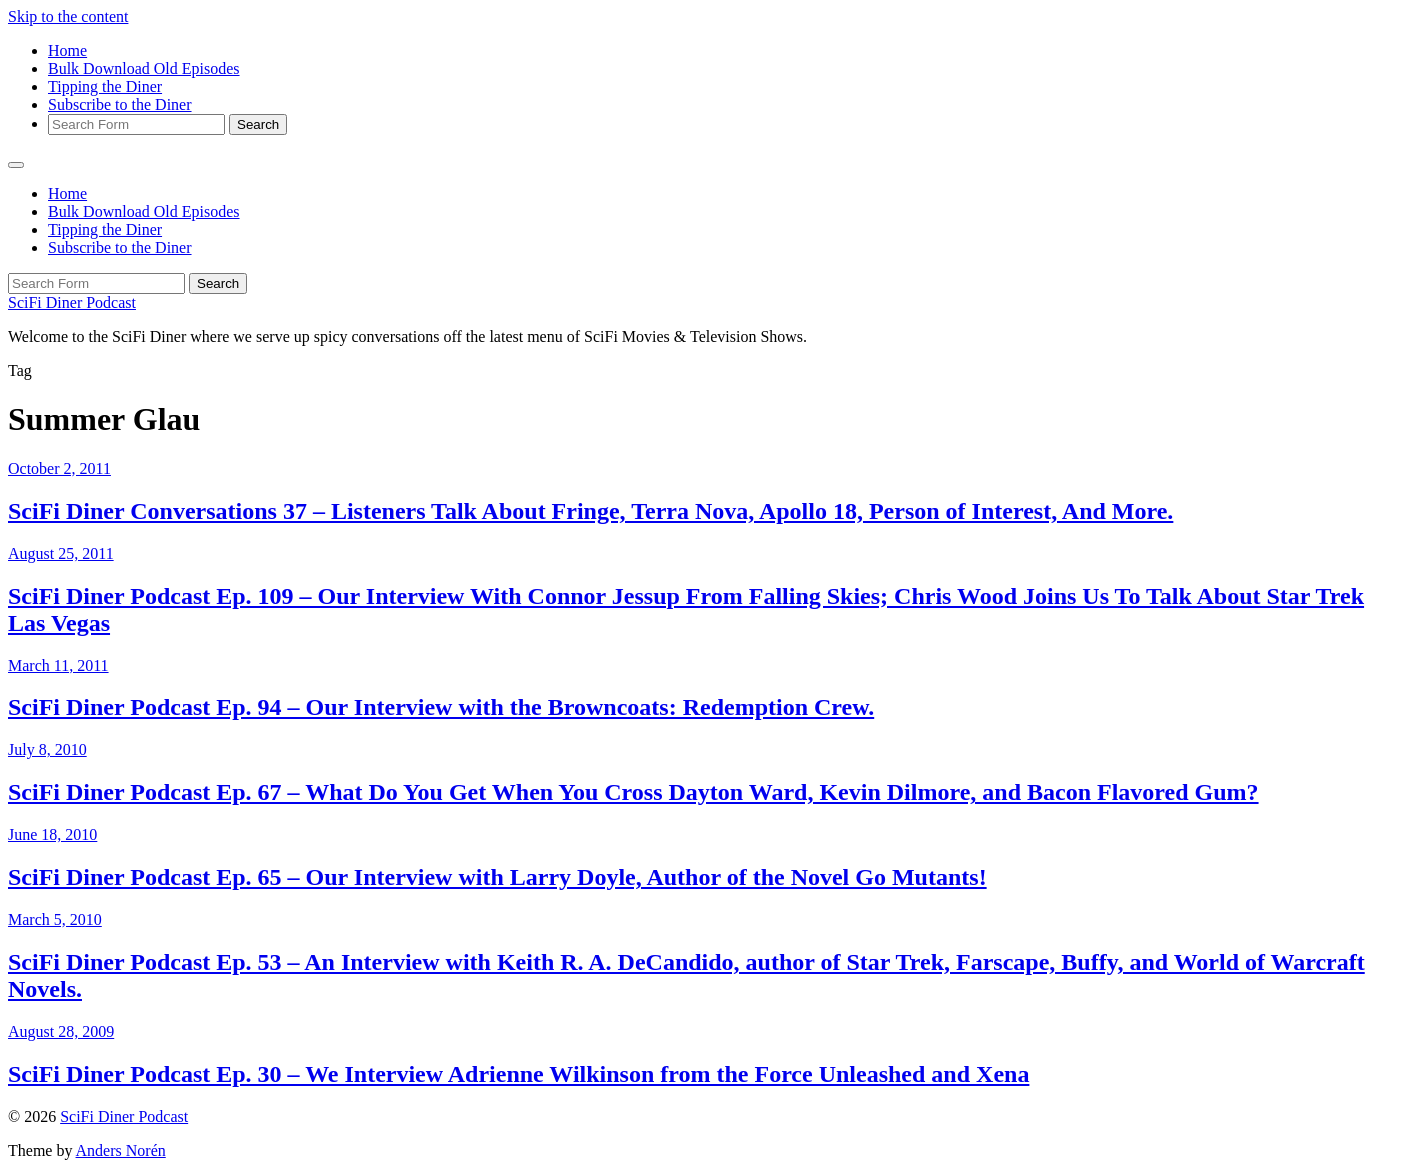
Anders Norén (121, 1150)
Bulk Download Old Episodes (144, 68)
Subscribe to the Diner (120, 104)
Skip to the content (68, 16)
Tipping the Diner (105, 86)
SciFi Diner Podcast (72, 302)
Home (67, 50)
